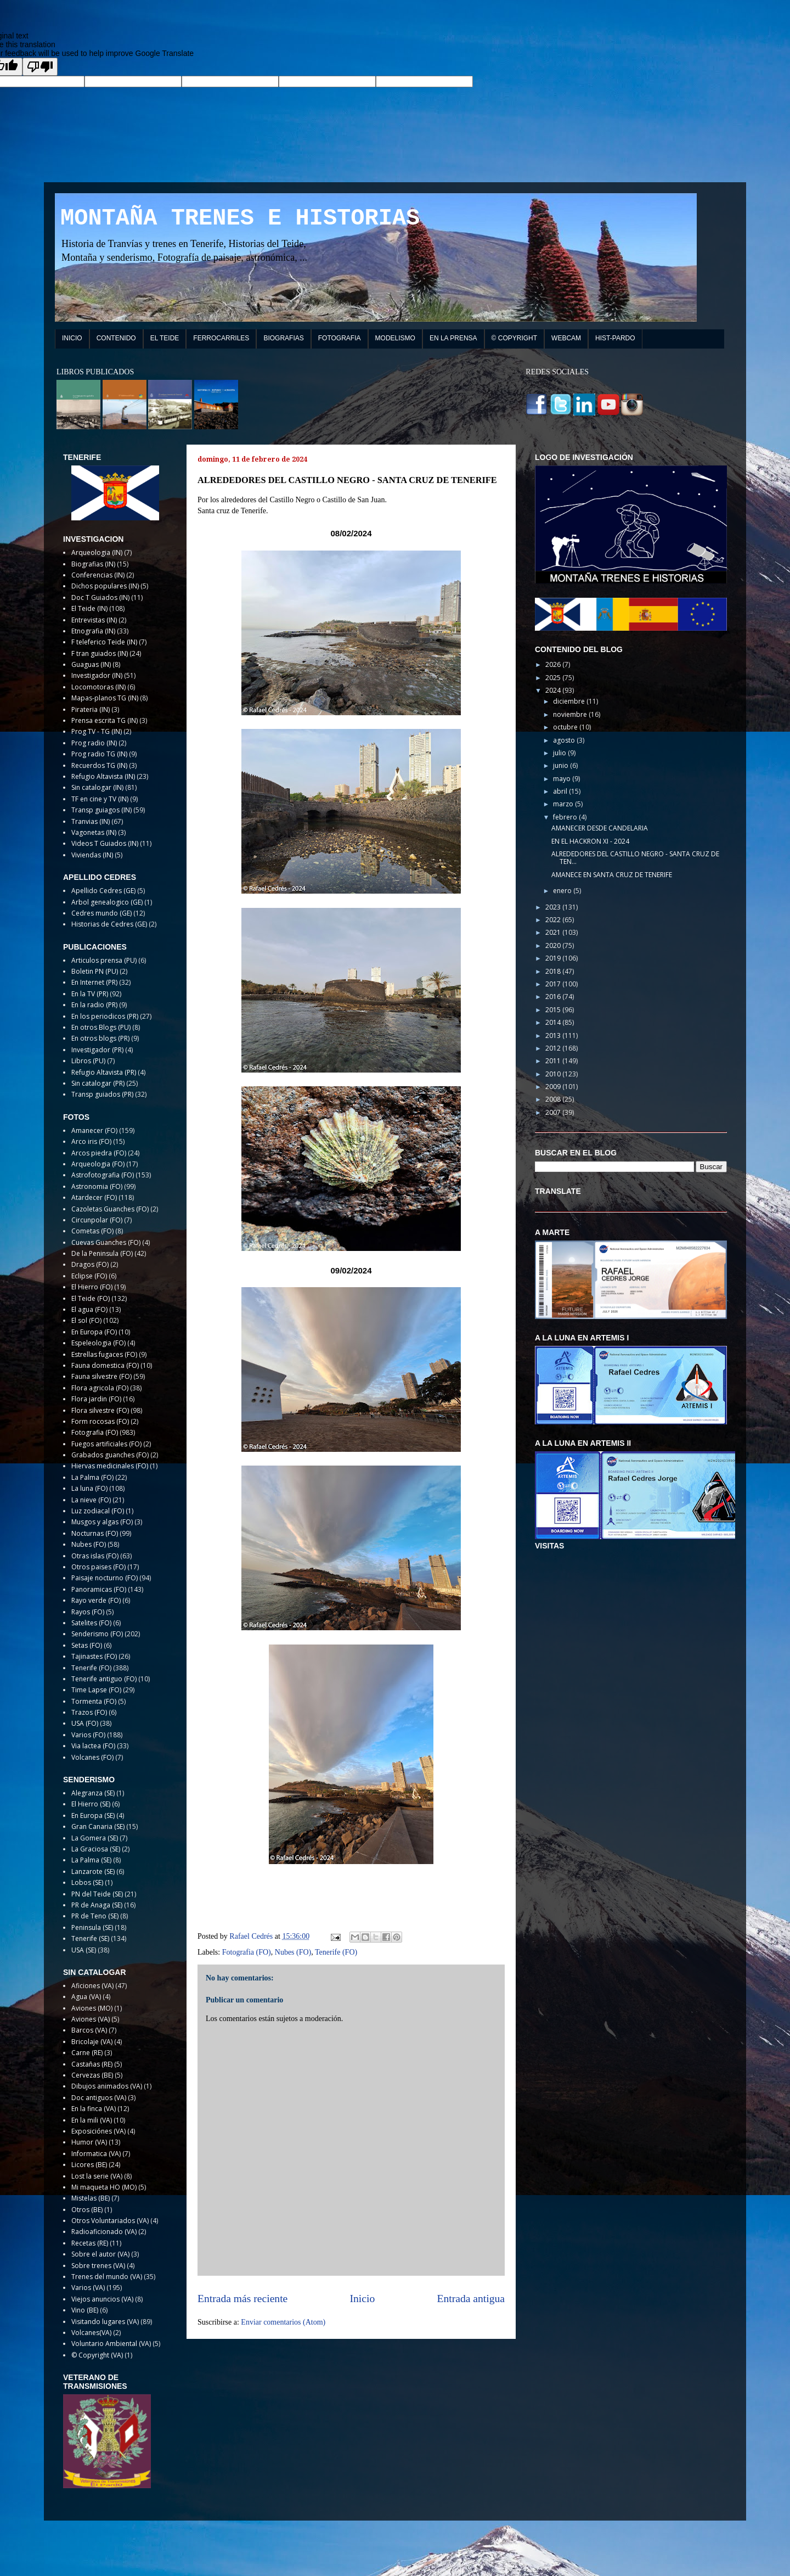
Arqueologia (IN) (96, 552)
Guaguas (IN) (91, 664)
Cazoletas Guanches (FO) (110, 1209)
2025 (553, 677)
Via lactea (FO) (93, 1745)
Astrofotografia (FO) (102, 1175)
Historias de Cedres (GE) (109, 924)
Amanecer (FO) (94, 1130)
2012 (553, 1048)
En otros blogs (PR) (100, 1038)
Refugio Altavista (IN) (103, 776)
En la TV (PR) (89, 993)
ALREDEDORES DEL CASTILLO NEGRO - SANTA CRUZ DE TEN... (635, 857)
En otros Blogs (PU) (101, 1027)
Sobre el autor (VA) (100, 2254)
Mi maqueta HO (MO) (104, 2187)
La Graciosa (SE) (95, 1849)
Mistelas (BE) (90, 2198)
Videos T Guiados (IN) (104, 843)
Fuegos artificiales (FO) (106, 1444)
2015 (553, 1009)
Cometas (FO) (92, 1231)
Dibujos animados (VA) (106, 2086)
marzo (564, 804)
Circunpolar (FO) (96, 1220)
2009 (553, 1086)
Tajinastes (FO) (94, 1656)
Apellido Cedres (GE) (103, 890)
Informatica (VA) (96, 2153)
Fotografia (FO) (246, 1952)
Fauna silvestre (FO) (101, 1376)
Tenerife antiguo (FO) (104, 1678)
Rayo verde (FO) (96, 1600)
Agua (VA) (86, 1996)
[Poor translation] (40, 67)
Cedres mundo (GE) (101, 913)
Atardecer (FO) (94, 1197)
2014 (553, 1022)
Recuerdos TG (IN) (99, 765)
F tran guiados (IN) (99, 653)
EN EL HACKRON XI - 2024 (590, 841)
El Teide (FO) (90, 1298)
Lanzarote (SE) (93, 1871)
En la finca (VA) (93, 2108)
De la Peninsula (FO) (102, 1253)
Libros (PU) (88, 1060)
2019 (553, 958)
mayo (562, 778)
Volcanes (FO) (92, 1757)
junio (561, 765)
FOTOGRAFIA (339, 338)
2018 (553, 971)
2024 (553, 690)
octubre (566, 727)
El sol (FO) (86, 1320)
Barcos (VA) (89, 2030)
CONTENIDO (116, 338)
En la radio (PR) (94, 1004)
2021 (553, 932)
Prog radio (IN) (94, 743)
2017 (553, 984)
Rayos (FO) (87, 1612)
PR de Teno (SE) (95, 1916)
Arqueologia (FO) (98, 1164)
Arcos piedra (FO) (98, 1153)
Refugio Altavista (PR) (103, 1072)
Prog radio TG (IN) (99, 754)
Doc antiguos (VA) (98, 2097)
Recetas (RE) (89, 2243)
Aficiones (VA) (92, 1985)
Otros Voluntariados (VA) (110, 2220)
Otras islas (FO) (95, 1556)
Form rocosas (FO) (100, 1421)
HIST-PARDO (615, 338)
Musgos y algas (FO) (102, 1521)
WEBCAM (566, 338)
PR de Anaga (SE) (96, 1905)
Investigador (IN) (96, 675)
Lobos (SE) (87, 1882)
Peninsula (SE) (92, 1927)
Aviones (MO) (91, 2008)
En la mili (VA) (91, 2120)
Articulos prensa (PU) (104, 960)
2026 (553, 664)
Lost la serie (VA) (96, 2176)
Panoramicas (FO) (98, 1589)
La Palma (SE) (91, 1860)
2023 (553, 907)
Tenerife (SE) (90, 1938)
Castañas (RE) (91, 2064)
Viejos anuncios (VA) (102, 2299)
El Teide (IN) (89, 608)
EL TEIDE (164, 338)
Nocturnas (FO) (94, 1533)
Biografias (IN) (93, 564)
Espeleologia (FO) (98, 1343)
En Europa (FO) (94, 1332)
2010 (553, 1074)
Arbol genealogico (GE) (107, 902)
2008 (553, 1099)
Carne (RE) (87, 2052)
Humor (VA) (89, 2142)
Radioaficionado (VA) (104, 2231)
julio (560, 752)
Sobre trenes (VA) (98, 2265)
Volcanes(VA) (91, 2332)
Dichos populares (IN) (105, 586)
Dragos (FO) (90, 1264)
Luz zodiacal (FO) (97, 1511)
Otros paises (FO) (98, 1567)
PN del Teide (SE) (97, 1894)
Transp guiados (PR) (102, 1094)
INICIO (72, 338)
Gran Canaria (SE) (98, 1826)
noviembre (571, 714)
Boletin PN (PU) (94, 971)
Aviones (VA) (90, 2019)
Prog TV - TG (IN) (96, 731)
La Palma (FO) (92, 1477)
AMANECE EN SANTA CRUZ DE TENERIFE (611, 874)
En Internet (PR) (94, 982)
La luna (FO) (89, 1488)
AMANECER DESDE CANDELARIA (599, 828)
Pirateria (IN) (90, 709)
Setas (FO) (86, 1645)
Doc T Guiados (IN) (100, 597)
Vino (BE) (84, 2310)
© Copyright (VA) (97, 2355)
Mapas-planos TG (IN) (104, 698)
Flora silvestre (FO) (100, 1410)
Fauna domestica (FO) (105, 1365)
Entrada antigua (471, 2298)
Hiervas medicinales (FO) (109, 1466)
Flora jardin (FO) (96, 1399)
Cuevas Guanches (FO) (105, 1242)
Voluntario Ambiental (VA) (111, 2343)
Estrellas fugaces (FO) (104, 1354)
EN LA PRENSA (453, 338)
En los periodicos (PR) (104, 1016)
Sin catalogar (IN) (97, 787)
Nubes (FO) (293, 1952)
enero (563, 890)
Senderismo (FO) (97, 1633)
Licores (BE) (89, 2164)
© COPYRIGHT (515, 338)
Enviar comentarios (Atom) (283, 2322)
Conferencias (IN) (98, 575)
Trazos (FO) (89, 1712)
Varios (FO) (88, 1734)
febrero (566, 817)
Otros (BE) (87, 2209)
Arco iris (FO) (91, 1141)
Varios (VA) (88, 2287)
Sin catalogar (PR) (98, 1083)
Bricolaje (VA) (91, 2041)
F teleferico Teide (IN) (104, 642)
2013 (553, 1035)
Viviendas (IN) (92, 855)
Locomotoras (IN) (98, 687)
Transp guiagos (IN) (101, 810)
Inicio (362, 2298)
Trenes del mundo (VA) (106, 2276)
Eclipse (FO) (89, 1276)
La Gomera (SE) (94, 1838)
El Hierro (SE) (90, 1804)
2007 (553, 1112)
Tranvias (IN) (90, 821)
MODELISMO (395, 338)
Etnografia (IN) (93, 631)
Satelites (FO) (91, 1622)
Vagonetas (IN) (93, 832)
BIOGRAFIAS (283, 338)
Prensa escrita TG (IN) (104, 720)
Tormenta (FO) (93, 1701)
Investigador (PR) (97, 1049)
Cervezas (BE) (92, 2075)
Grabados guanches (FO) (110, 1455)
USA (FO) (84, 1723)
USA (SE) (83, 1950)
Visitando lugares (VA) (105, 2321)
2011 (553, 1060)
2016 (553, 996)
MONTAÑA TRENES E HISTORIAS (240, 218)
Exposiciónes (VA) (98, 2131)
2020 (553, 945)
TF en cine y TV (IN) (99, 799)
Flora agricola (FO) (99, 1388)
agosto (565, 740)
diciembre (569, 701)
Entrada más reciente (242, 2298)
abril (561, 791)
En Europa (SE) (93, 1815)
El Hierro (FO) (91, 1287)
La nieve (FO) (91, 1500)
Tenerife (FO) (336, 1952)
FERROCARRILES (221, 338)
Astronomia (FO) (96, 1186)
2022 (553, 919)
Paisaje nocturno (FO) (104, 1577)
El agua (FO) (89, 1309)
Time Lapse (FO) (96, 1689)
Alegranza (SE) (93, 1793)
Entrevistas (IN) (94, 620)
